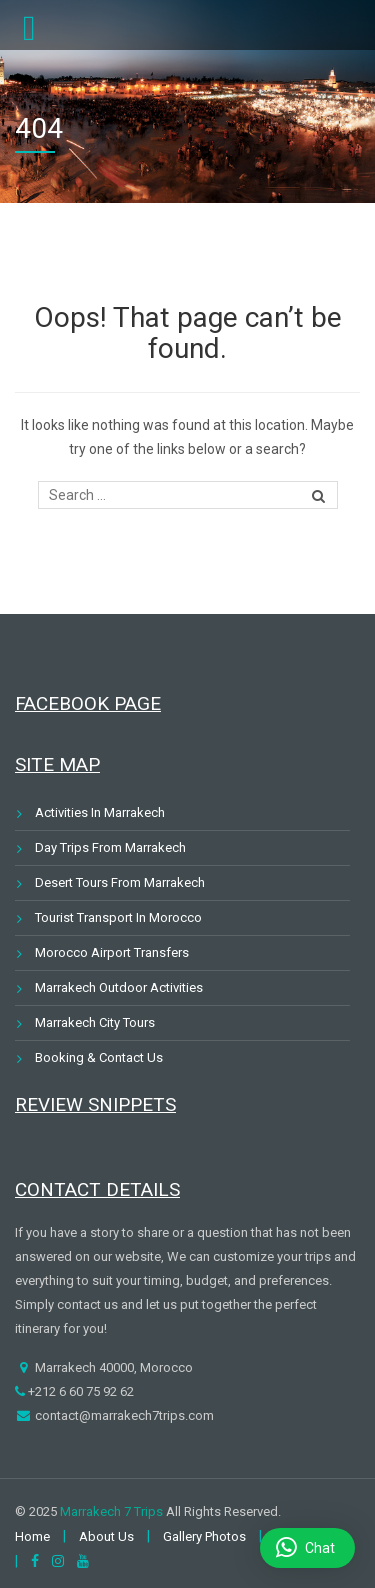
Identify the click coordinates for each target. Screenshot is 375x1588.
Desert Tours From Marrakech (120, 882)
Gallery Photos (204, 1536)
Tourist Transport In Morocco (118, 917)
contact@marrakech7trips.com (123, 1415)
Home (32, 1536)
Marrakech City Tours (95, 1022)
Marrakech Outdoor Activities (119, 987)
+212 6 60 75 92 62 (79, 1391)
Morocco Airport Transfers (112, 952)
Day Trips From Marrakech (110, 847)
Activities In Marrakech (100, 812)
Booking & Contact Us (99, 1057)
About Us (106, 1536)
